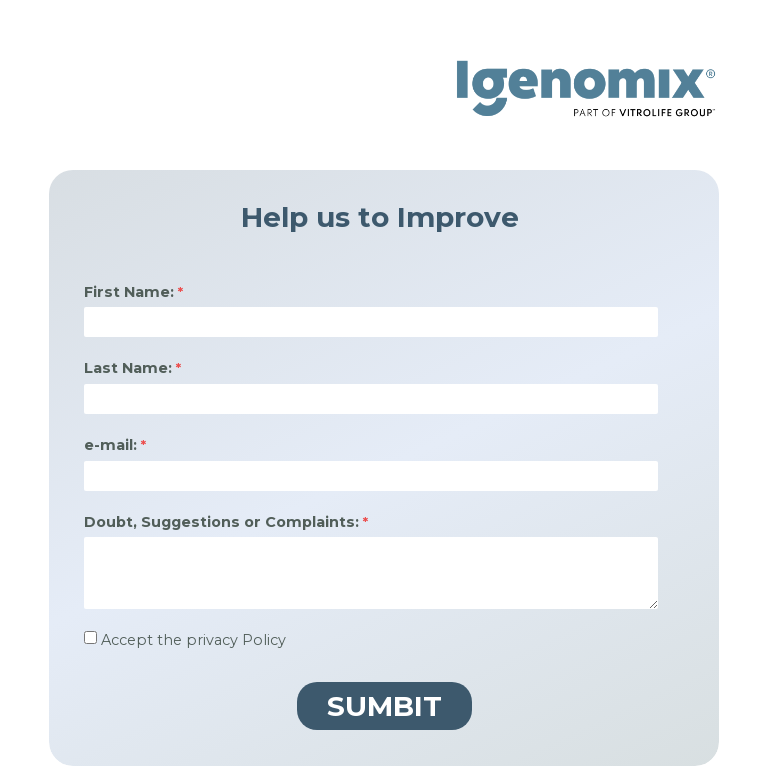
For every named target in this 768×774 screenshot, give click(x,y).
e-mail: (110, 445)
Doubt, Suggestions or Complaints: (221, 522)
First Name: (129, 292)
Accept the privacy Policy (193, 640)
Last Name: (128, 368)
